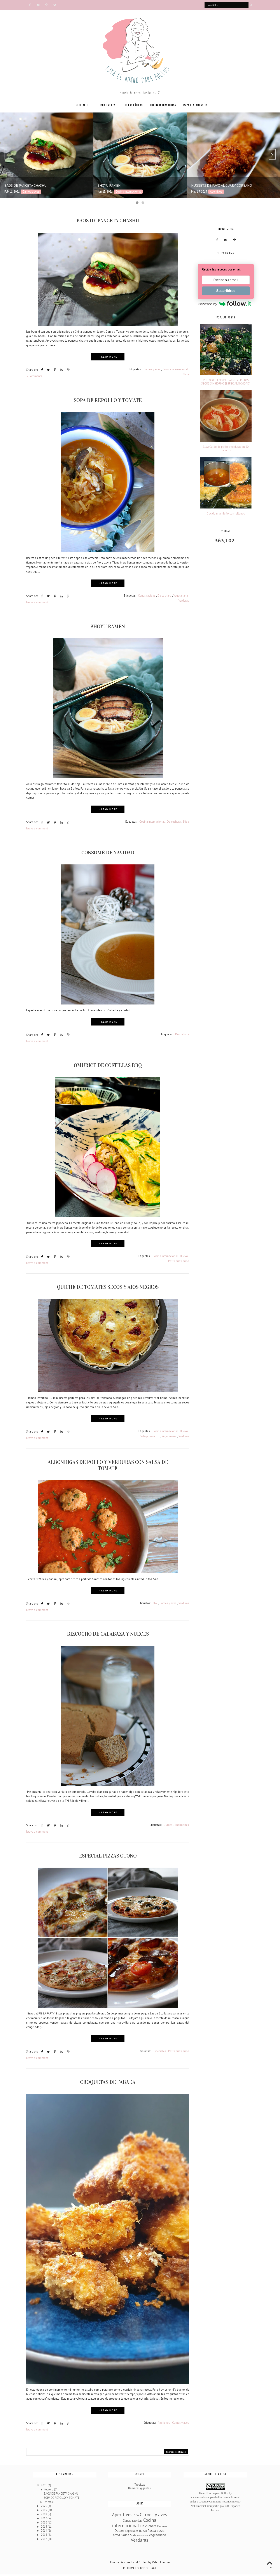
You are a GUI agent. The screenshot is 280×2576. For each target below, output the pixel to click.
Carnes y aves (31, 193)
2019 (44, 2511)
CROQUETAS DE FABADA (107, 2084)
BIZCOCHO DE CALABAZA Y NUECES (108, 1636)
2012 (44, 2540)
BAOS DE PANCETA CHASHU (25, 187)
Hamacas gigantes (139, 2489)
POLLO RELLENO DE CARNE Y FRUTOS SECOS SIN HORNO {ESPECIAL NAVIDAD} (225, 384)
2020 (44, 2507)
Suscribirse (225, 293)
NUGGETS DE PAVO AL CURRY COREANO (221, 187)
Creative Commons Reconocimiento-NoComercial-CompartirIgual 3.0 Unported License (216, 2507)
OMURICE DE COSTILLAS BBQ (108, 1067)
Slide (186, 376)
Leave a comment (37, 604)
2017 (44, 2520)
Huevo (184, 1258)
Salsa (125, 2536)
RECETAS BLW (108, 105)
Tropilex (139, 2486)
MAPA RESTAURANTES (195, 105)
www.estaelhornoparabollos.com (209, 2498)
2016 (44, 2524)
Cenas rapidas (146, 597)
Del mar (162, 2528)
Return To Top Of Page (140, 2570)
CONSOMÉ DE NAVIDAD (107, 854)
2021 (44, 2487)
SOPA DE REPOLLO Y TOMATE (108, 402)
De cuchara (164, 597)
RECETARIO (82, 105)
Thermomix (181, 1826)
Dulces (168, 1826)
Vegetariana (180, 597)
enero (48, 2503)
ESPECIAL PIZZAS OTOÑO (108, 1857)
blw (155, 1605)
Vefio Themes (161, 2564)
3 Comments (34, 378)
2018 (44, 2516)
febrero (49, 2491)
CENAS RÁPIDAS (133, 105)
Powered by (224, 306)
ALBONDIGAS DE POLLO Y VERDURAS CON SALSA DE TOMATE (108, 1467)
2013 (44, 2536)
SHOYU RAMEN (109, 187)
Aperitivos (216, 193)
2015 (44, 2528)
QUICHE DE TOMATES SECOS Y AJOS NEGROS (108, 1289)
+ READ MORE (107, 358)
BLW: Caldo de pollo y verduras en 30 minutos (225, 450)
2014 (44, 2532)
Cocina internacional (128, 193)
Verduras (183, 602)
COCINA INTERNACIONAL (163, 105)
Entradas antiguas (176, 2453)
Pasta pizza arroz (178, 1263)
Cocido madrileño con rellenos (226, 515)
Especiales (159, 2052)
